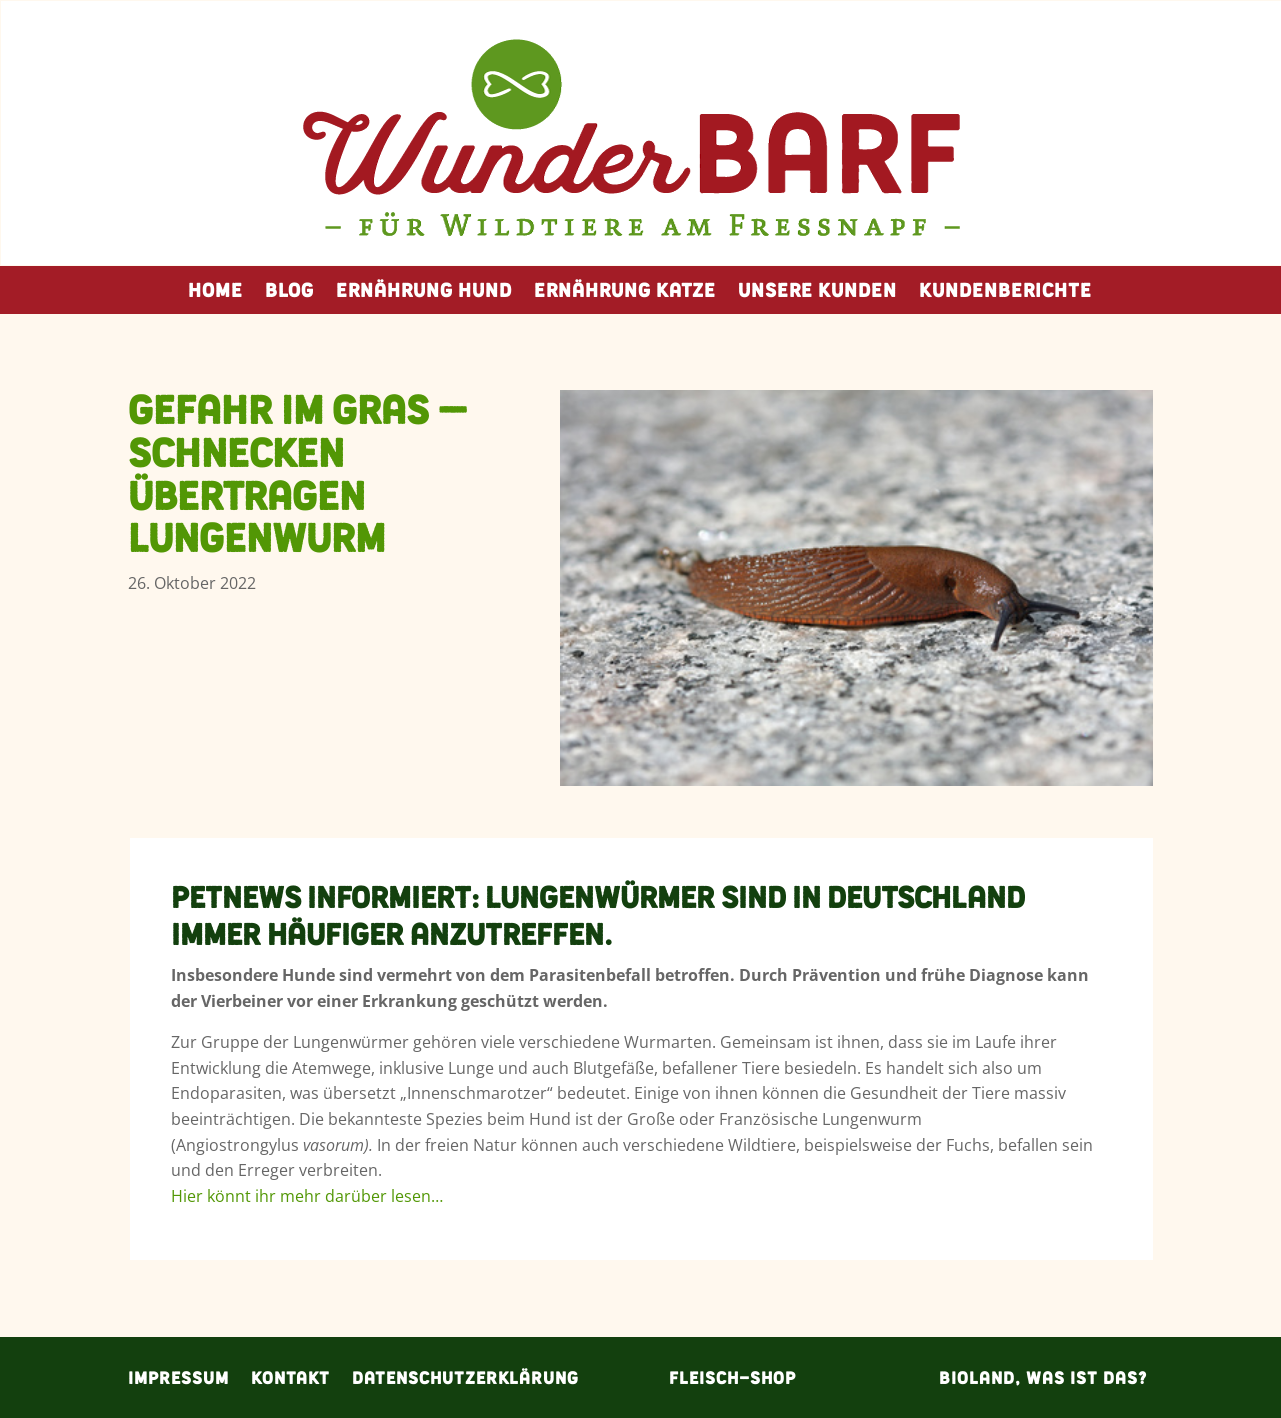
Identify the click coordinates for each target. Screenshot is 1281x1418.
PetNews (236, 897)
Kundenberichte (1005, 294)
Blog (289, 294)
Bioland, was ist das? (1043, 1375)
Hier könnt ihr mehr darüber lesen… (307, 1196)
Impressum (178, 1375)
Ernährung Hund (424, 294)
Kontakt (290, 1375)
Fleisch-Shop (732, 1375)
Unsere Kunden (817, 294)
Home (215, 294)
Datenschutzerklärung (465, 1375)
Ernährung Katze (625, 294)
